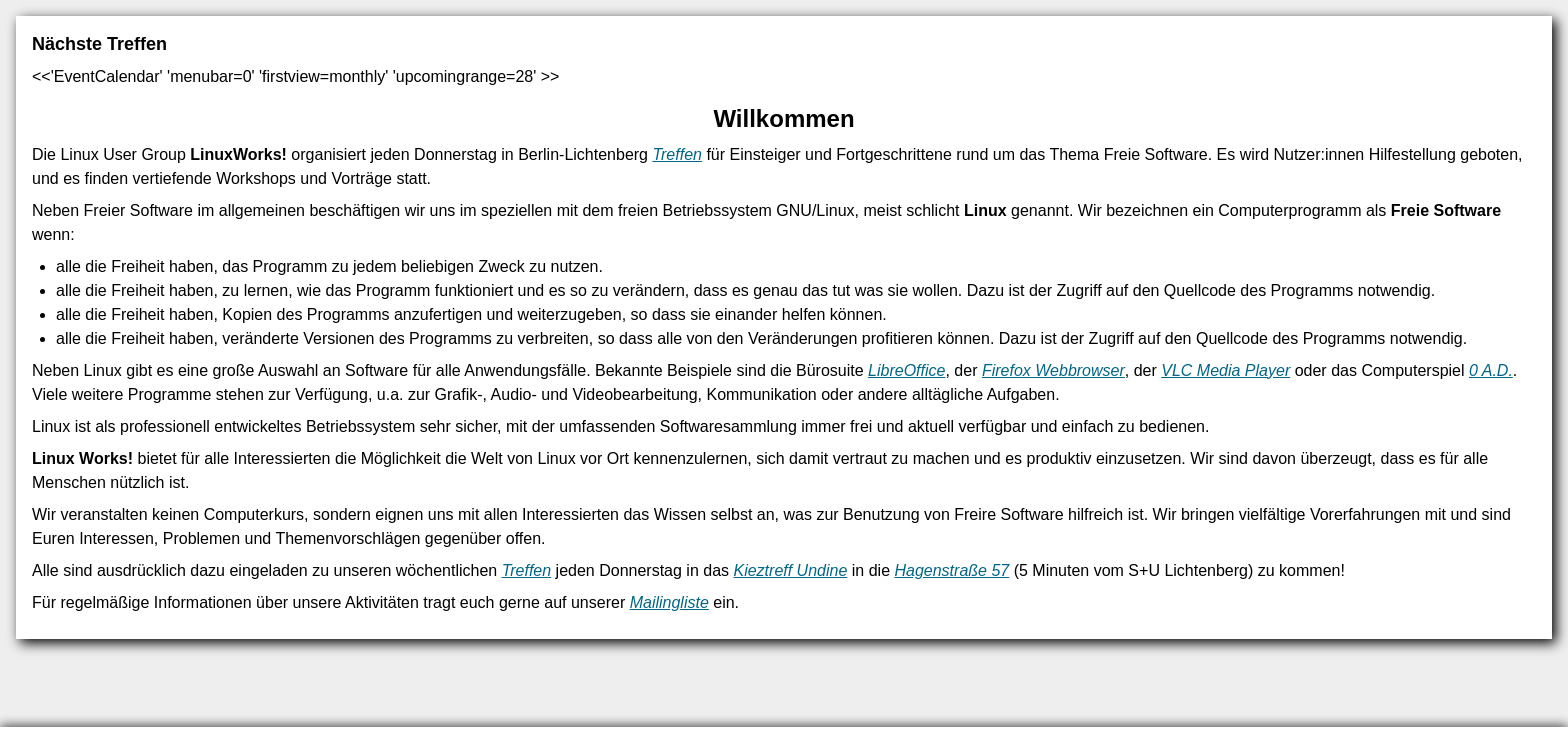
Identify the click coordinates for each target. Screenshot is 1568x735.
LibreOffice (906, 370)
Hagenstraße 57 (951, 570)
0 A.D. (1491, 370)
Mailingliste (669, 602)
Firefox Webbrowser (1053, 370)
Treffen (677, 154)
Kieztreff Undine (790, 570)
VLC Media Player (1225, 370)
